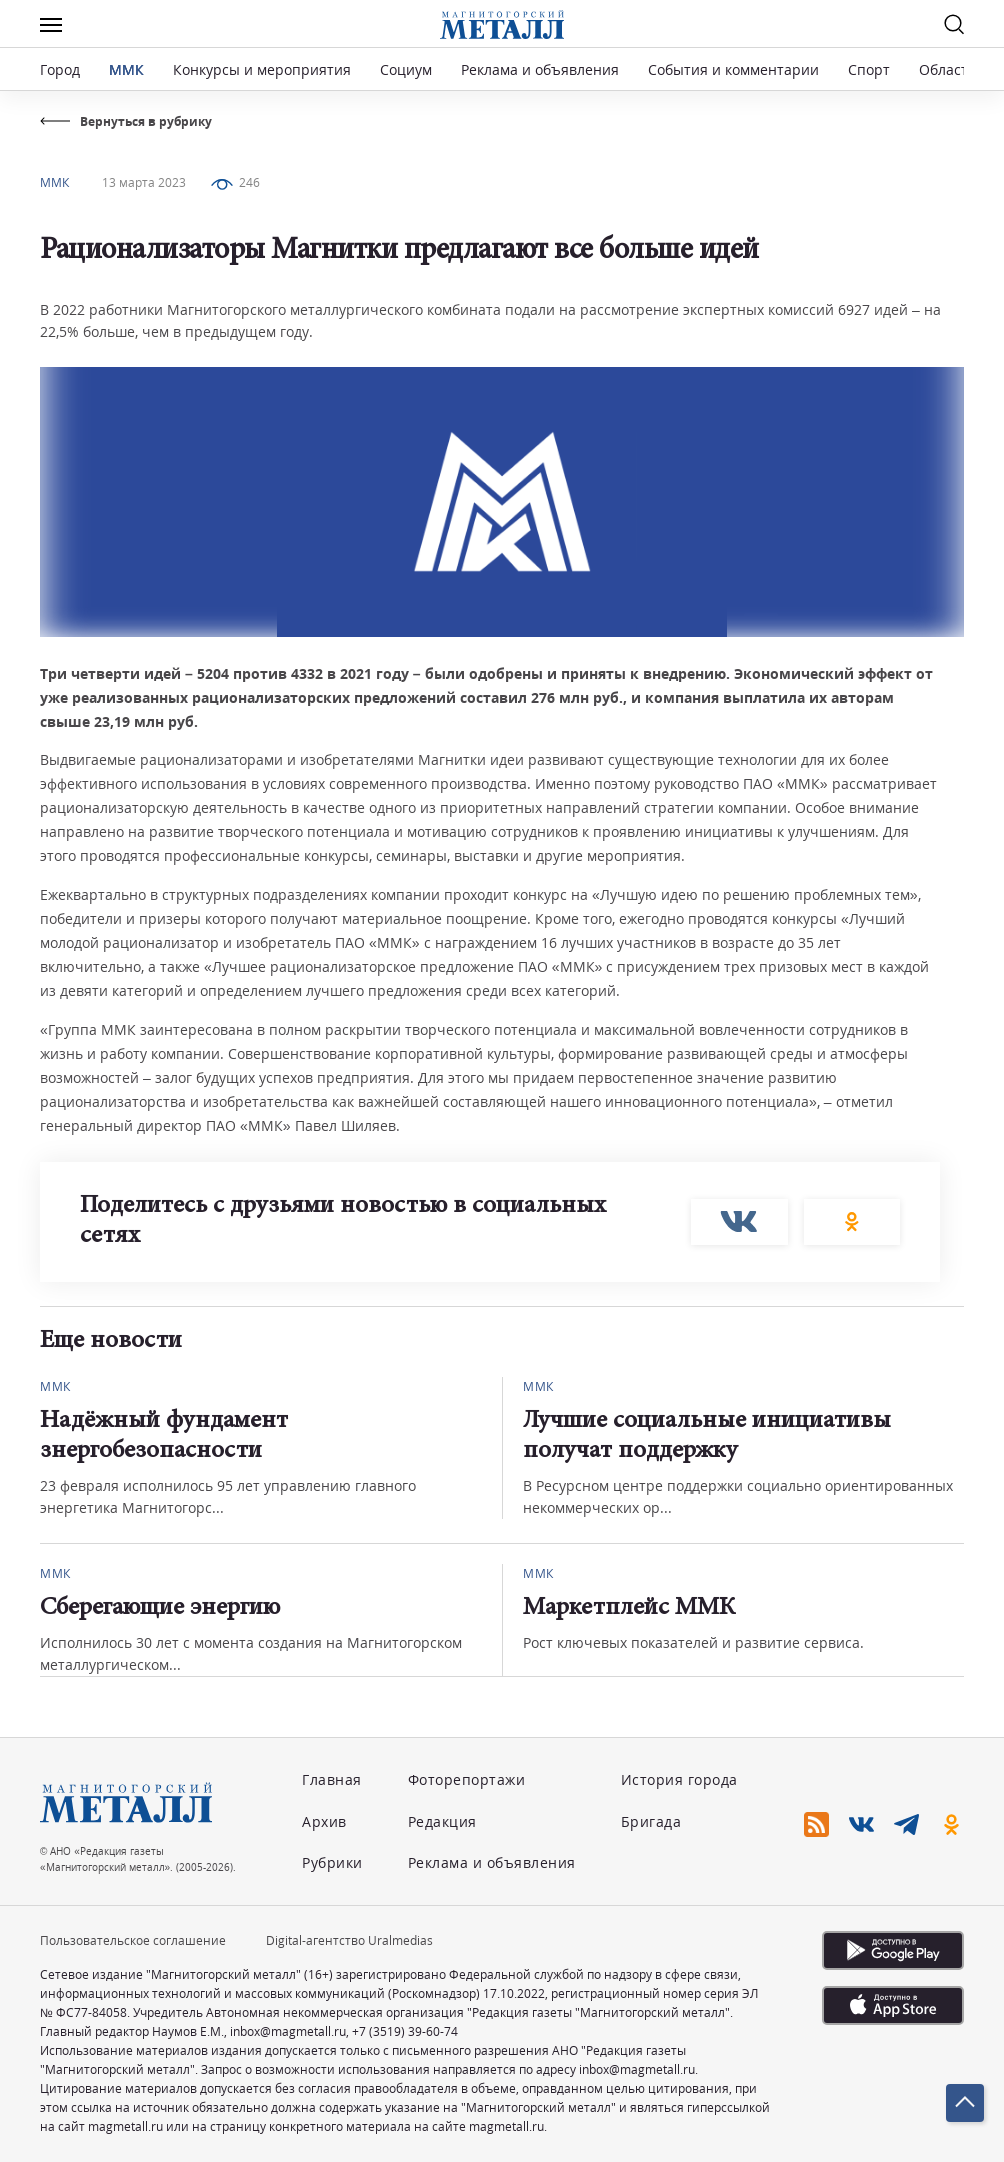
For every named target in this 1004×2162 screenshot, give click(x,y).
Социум (406, 69)
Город (60, 69)
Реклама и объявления (540, 69)
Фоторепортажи (467, 1779)
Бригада (651, 1821)
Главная (332, 1779)
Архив (324, 1821)
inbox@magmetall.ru (288, 2031)
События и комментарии (733, 69)
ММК (126, 69)
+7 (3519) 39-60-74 (405, 2031)
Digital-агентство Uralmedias (349, 1940)
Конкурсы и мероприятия (264, 69)
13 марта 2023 (144, 182)
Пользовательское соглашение (133, 1940)
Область (947, 69)
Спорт (869, 69)
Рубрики (332, 1862)
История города (679, 1779)
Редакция (442, 1821)
